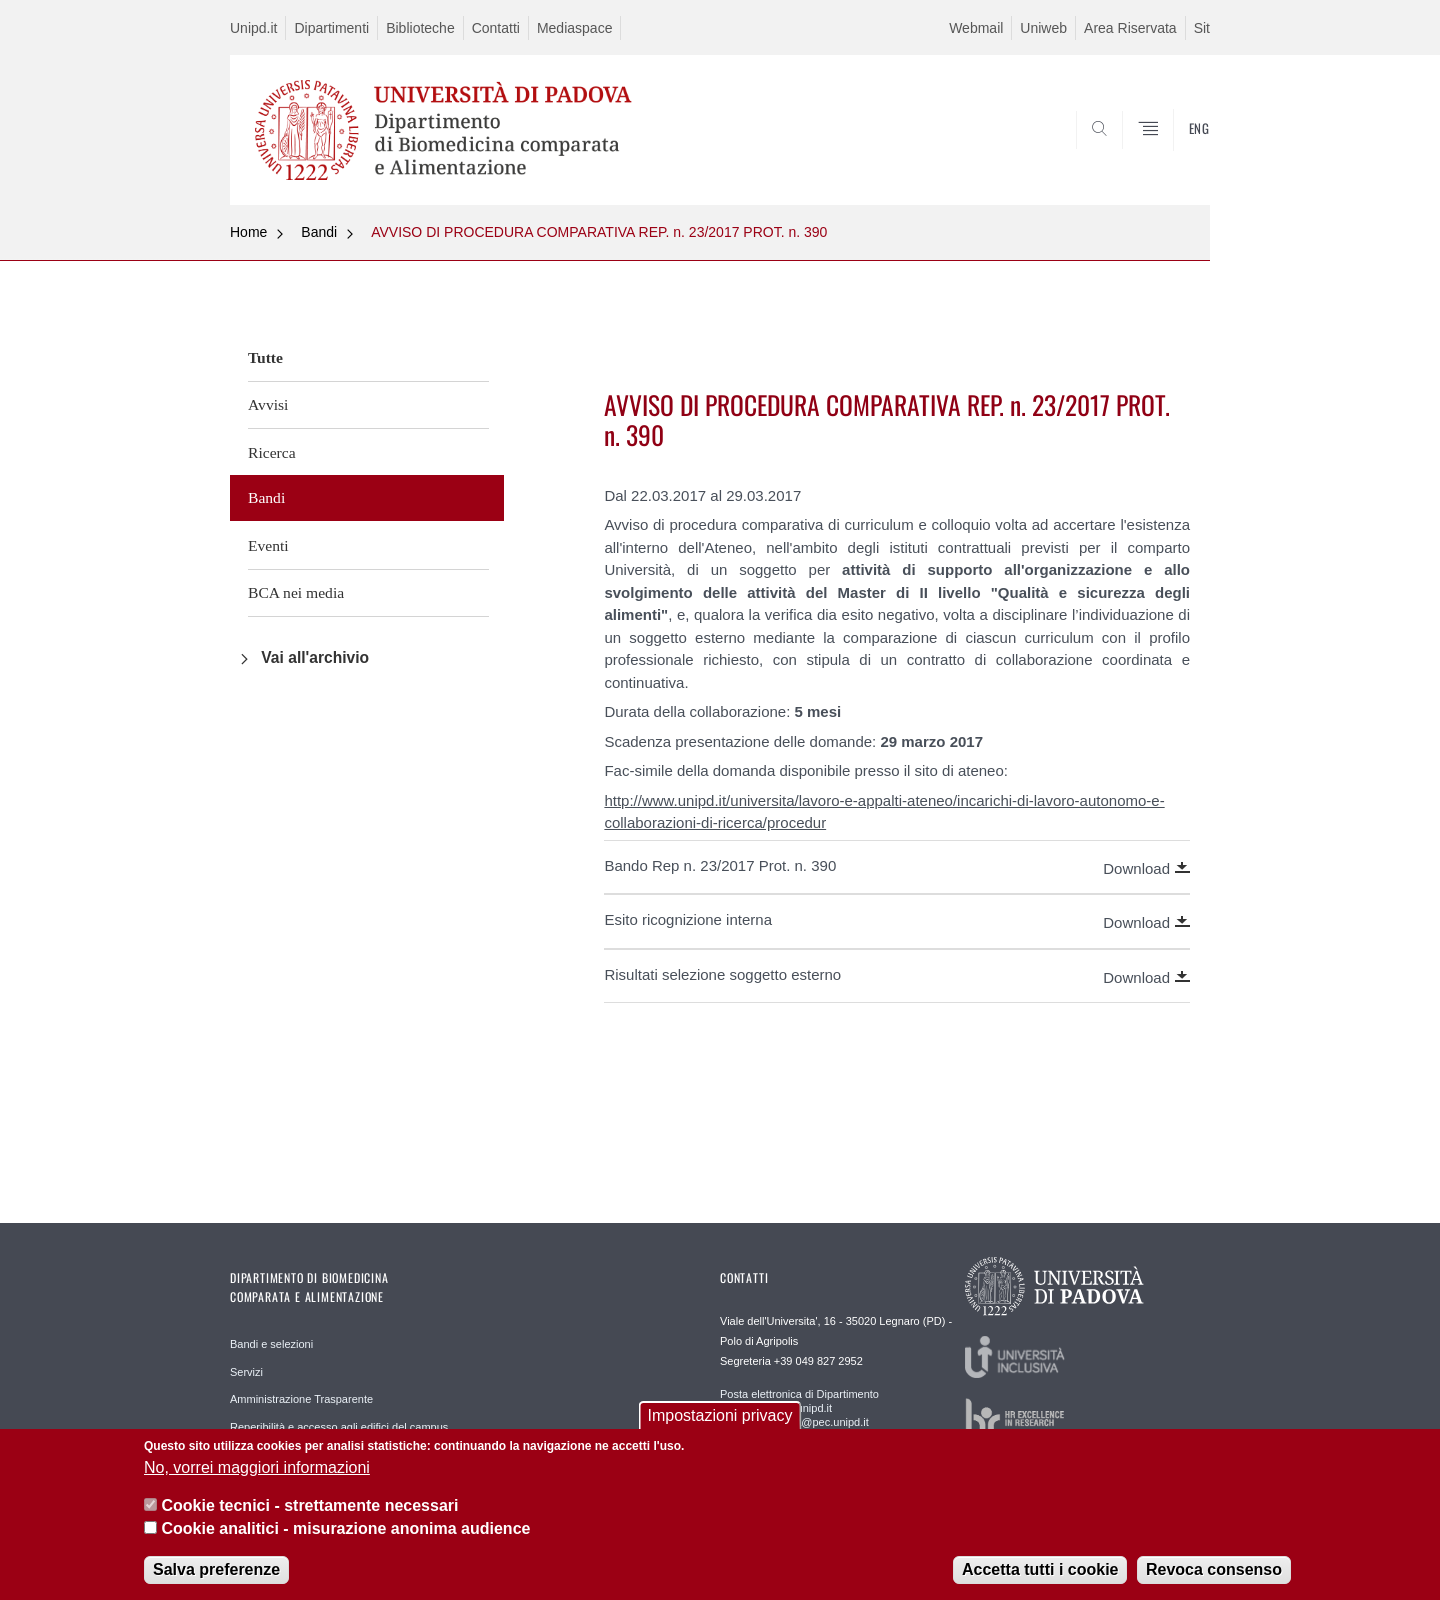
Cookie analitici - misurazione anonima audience (345, 1538)
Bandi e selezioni (271, 1344)
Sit (1202, 28)
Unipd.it (253, 28)
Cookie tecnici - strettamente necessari (309, 1516)
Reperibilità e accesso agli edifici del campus (339, 1427)
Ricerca (272, 452)
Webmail (976, 28)
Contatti (496, 28)
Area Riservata (1130, 28)
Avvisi (268, 404)
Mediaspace (575, 28)
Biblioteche (420, 28)
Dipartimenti (331, 28)
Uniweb (1043, 28)
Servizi (246, 1372)
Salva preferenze (216, 1580)
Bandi (319, 232)
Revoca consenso (1214, 1580)
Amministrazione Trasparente (301, 1399)
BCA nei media (296, 592)
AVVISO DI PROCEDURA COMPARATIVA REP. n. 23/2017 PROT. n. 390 (599, 232)
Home (248, 232)
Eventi (268, 545)
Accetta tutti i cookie (1040, 1580)
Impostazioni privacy (720, 1426)
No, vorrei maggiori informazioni (257, 1478)
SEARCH (1175, 157)
